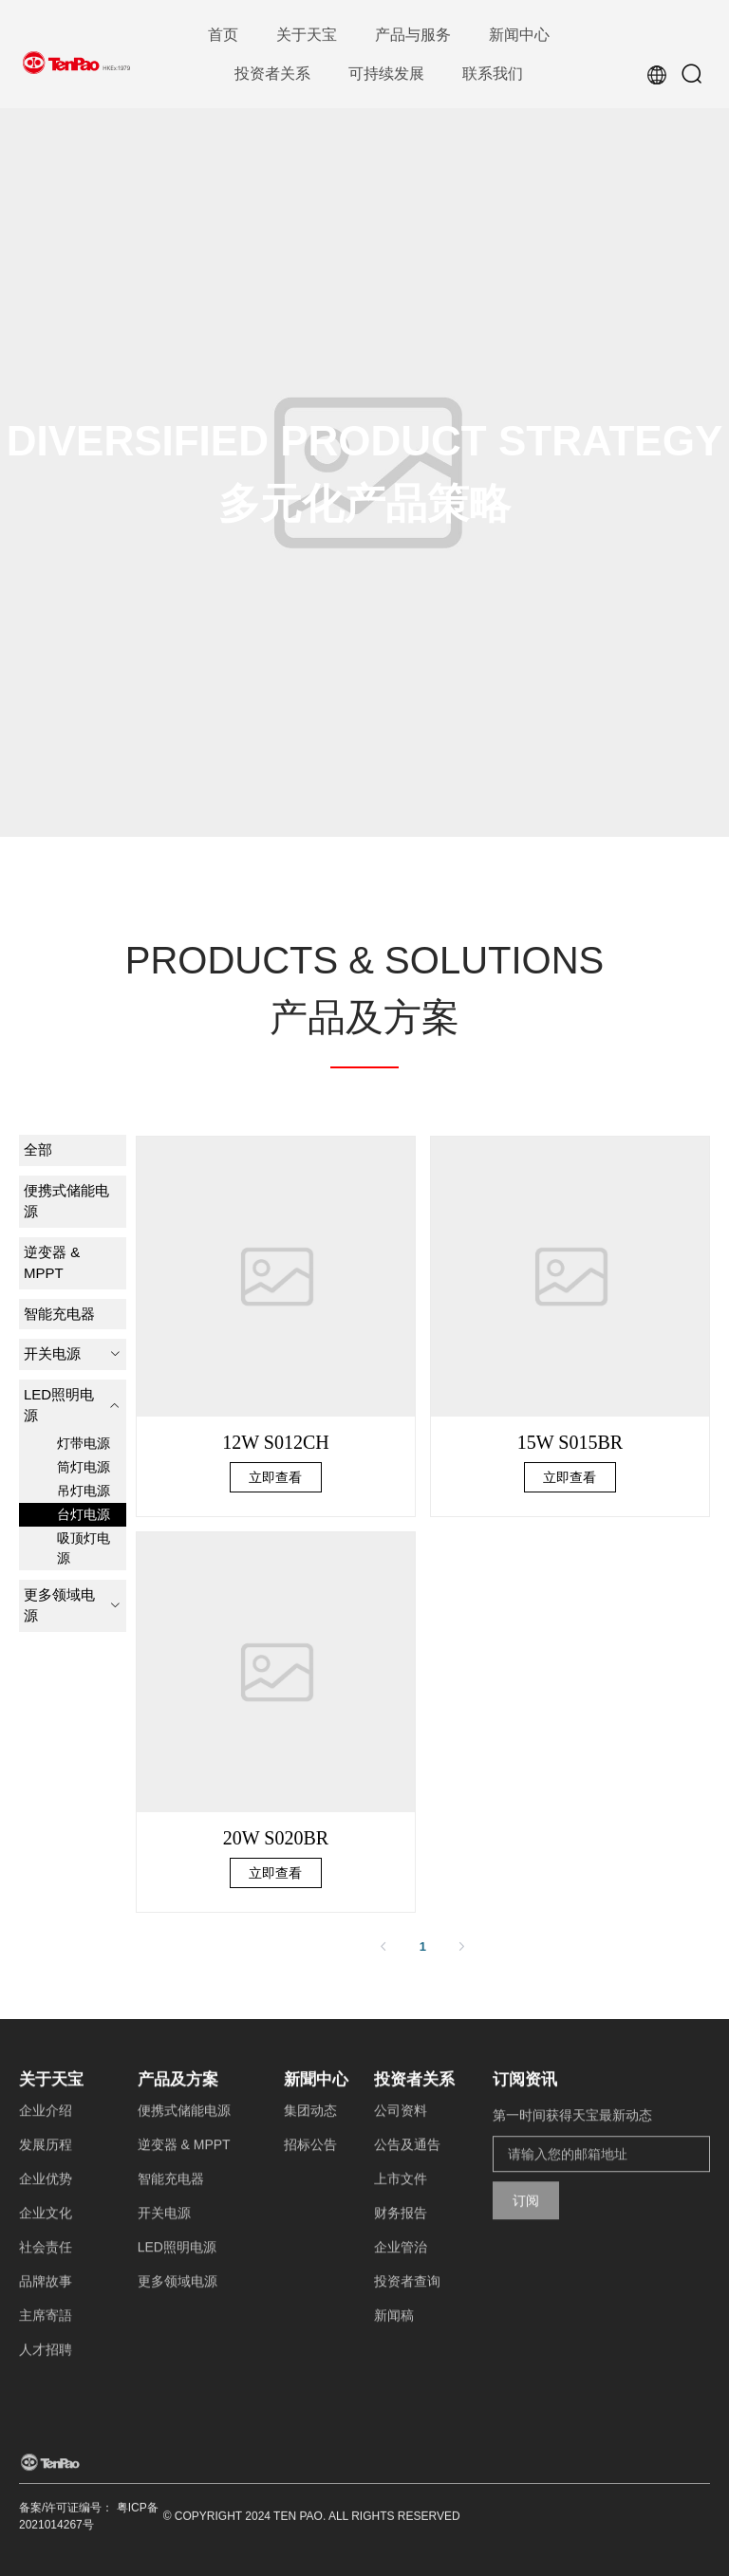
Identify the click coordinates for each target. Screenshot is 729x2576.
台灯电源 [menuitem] (83, 1514)
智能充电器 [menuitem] (59, 1314)
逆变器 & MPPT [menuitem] (52, 1263)
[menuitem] (223, 35)
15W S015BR (570, 1442)
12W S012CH (275, 1442)
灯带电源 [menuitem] (83, 1443)
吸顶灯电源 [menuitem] (83, 1548)
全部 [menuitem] (38, 1149)
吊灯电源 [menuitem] (83, 1490)
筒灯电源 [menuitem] (83, 1466)
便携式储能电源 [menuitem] (66, 1201)
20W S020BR (275, 1837)
